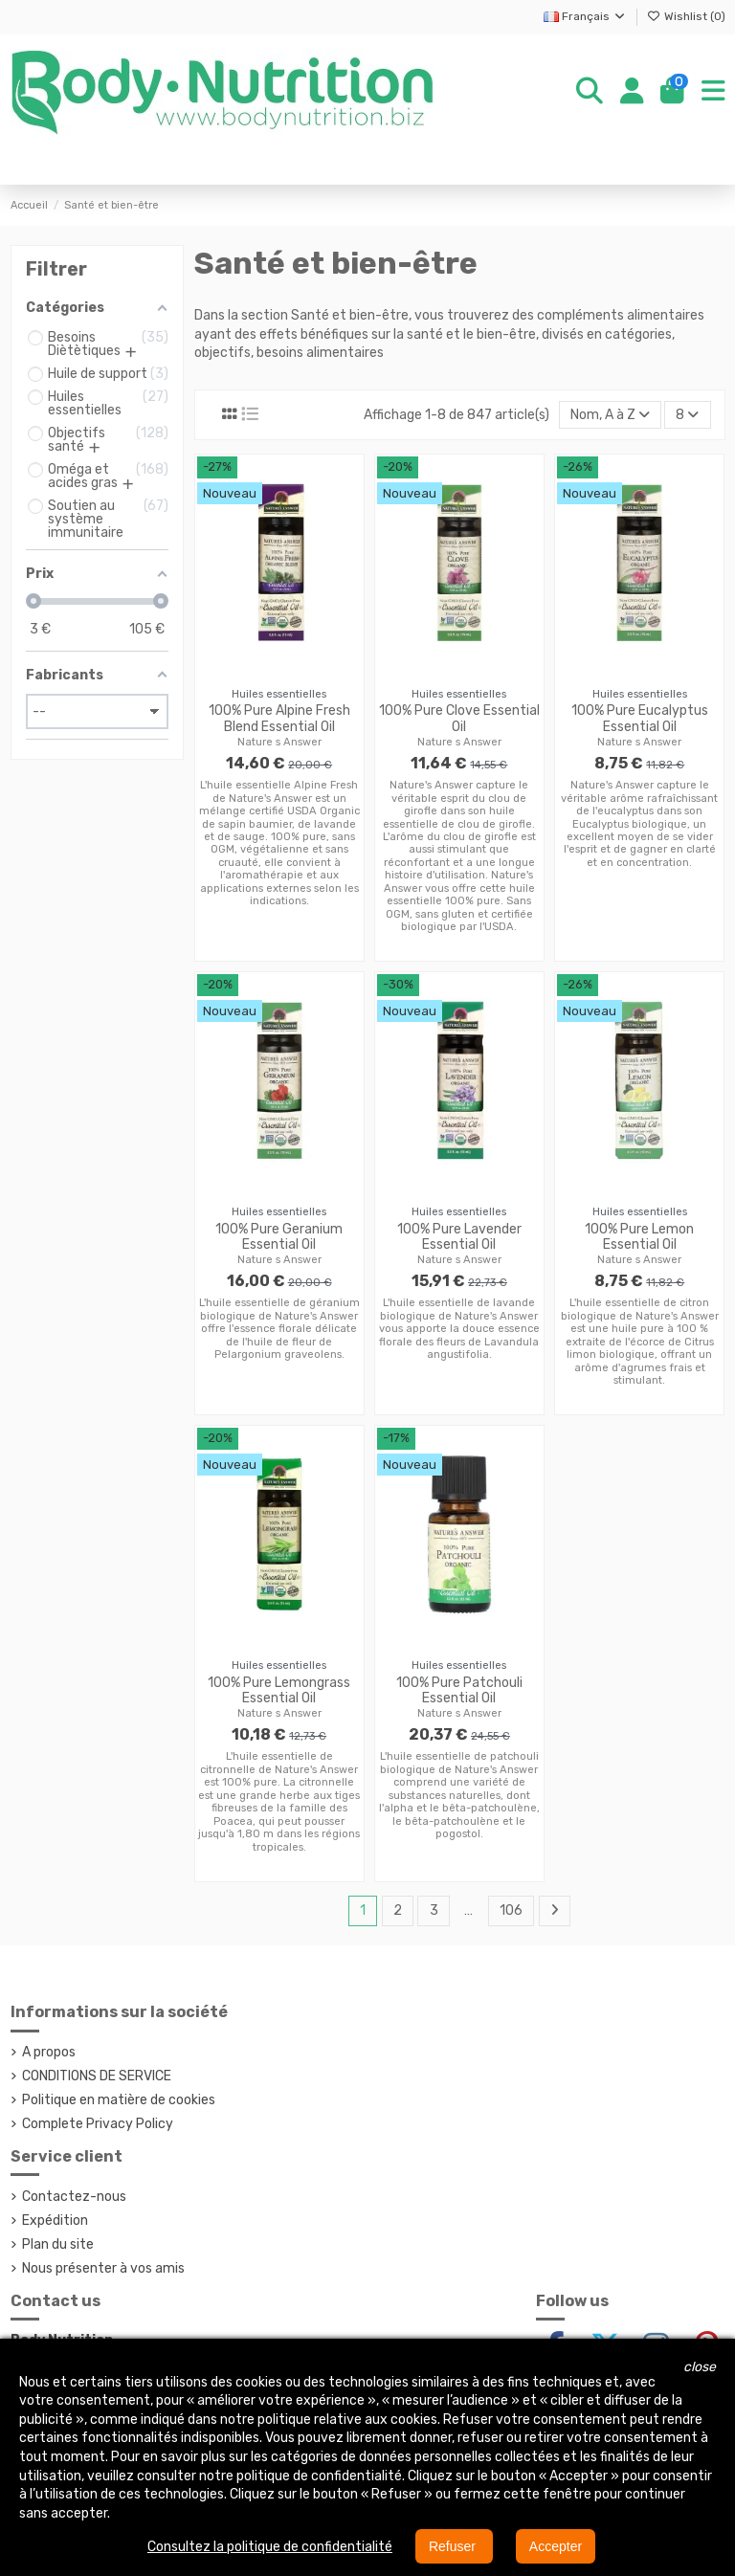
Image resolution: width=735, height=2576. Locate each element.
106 (511, 1910)
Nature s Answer (279, 742)
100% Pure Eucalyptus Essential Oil (639, 718)
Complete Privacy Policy (97, 2124)
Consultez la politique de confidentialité (269, 2547)
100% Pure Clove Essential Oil (459, 718)
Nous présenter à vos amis (103, 2268)
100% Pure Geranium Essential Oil (279, 1237)
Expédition (55, 2220)
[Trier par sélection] (610, 415)
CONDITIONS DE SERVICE (96, 2076)
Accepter (555, 2546)
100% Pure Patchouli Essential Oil (459, 1691)
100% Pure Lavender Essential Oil (459, 1237)
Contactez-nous (74, 2196)
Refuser (454, 2546)
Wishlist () (686, 16)
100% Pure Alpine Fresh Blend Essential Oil (279, 718)
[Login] (632, 92)
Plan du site (58, 2244)
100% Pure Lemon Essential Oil (639, 1237)
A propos (49, 2052)
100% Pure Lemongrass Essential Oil (279, 1691)
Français (585, 16)
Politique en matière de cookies (118, 2100)
